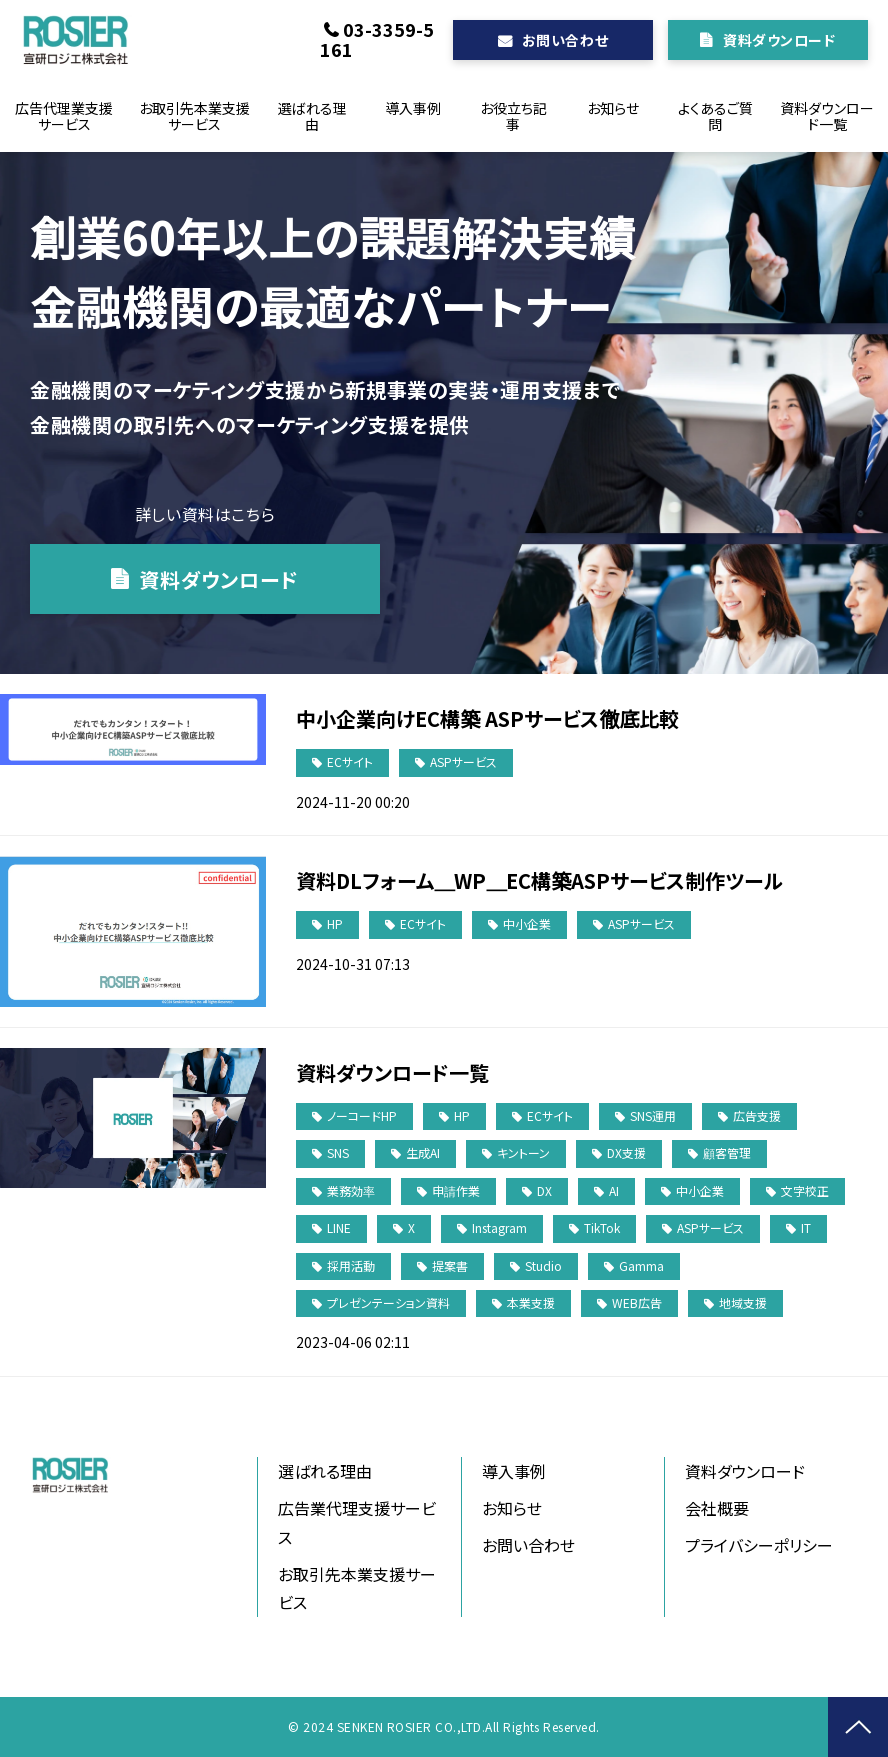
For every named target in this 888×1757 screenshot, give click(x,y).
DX (544, 1190)
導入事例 (413, 108)
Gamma (641, 1265)
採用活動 (351, 1265)
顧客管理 (727, 1152)
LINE (339, 1227)
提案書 (450, 1265)
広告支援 (757, 1115)
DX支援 (626, 1152)
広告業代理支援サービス (357, 1522)
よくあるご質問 (715, 116)
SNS (338, 1152)
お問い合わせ (565, 40)
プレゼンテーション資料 (388, 1302)
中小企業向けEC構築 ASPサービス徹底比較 (487, 718)
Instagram (499, 1227)
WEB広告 (637, 1302)
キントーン (523, 1152)
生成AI (423, 1152)
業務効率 (351, 1190)
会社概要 (717, 1508)
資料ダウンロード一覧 (827, 116)
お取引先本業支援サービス (194, 116)
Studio (543, 1265)
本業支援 (531, 1302)
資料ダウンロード (779, 40)
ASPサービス (463, 761)
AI (614, 1190)
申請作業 (456, 1190)
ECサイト (350, 761)
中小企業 (527, 923)
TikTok (602, 1227)
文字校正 (805, 1190)
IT (806, 1227)
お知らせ (613, 108)
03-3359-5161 (377, 39)
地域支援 (743, 1302)
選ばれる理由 (312, 116)
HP (335, 923)
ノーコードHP (362, 1115)
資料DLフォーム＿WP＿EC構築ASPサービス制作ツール (539, 880)
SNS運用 (653, 1115)
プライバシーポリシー (759, 1545)
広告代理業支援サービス (64, 116)
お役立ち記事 (513, 116)
